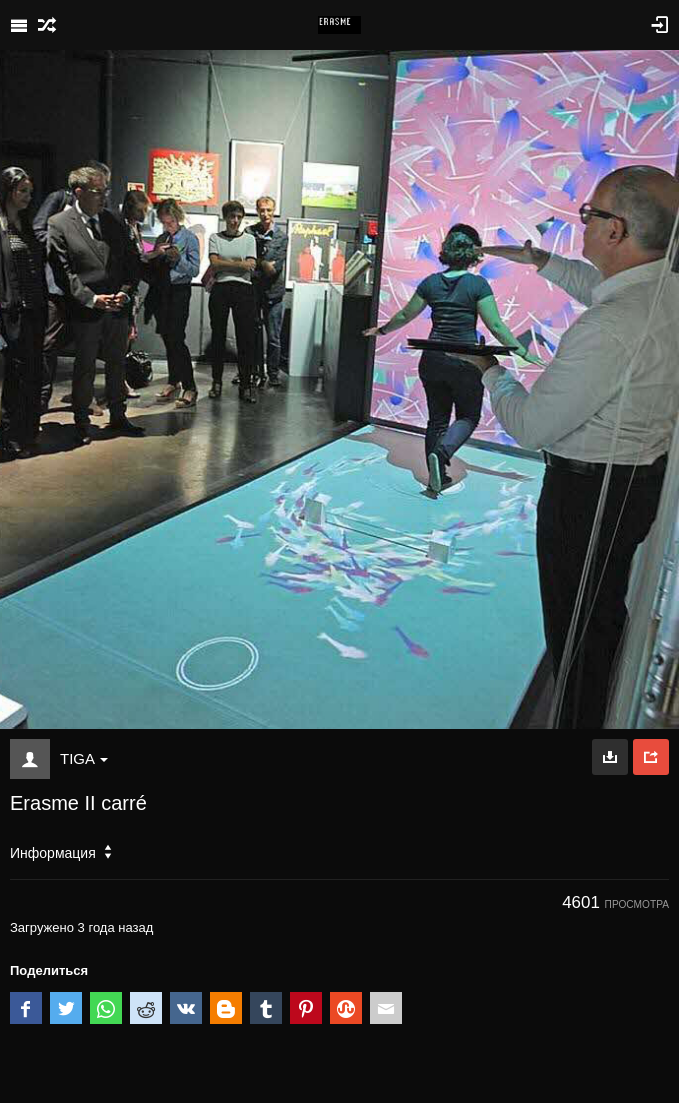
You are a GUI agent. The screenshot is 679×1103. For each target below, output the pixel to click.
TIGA (84, 758)
